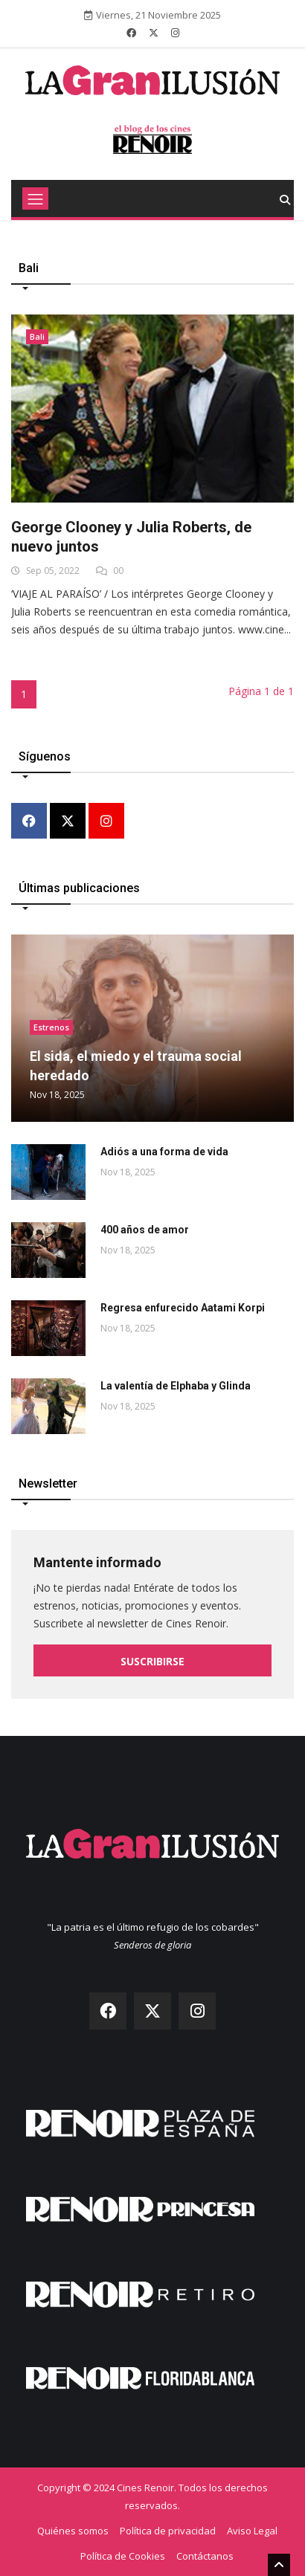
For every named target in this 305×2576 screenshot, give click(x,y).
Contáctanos (205, 2556)
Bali (37, 336)
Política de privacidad (168, 2530)
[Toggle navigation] (35, 198)
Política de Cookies (122, 2556)
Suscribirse (152, 1661)
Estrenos (51, 1027)
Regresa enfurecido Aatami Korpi (182, 1308)
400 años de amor (144, 1230)
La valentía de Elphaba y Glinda (175, 1386)
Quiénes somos (73, 2530)
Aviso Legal (252, 2530)
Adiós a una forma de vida (164, 1152)
